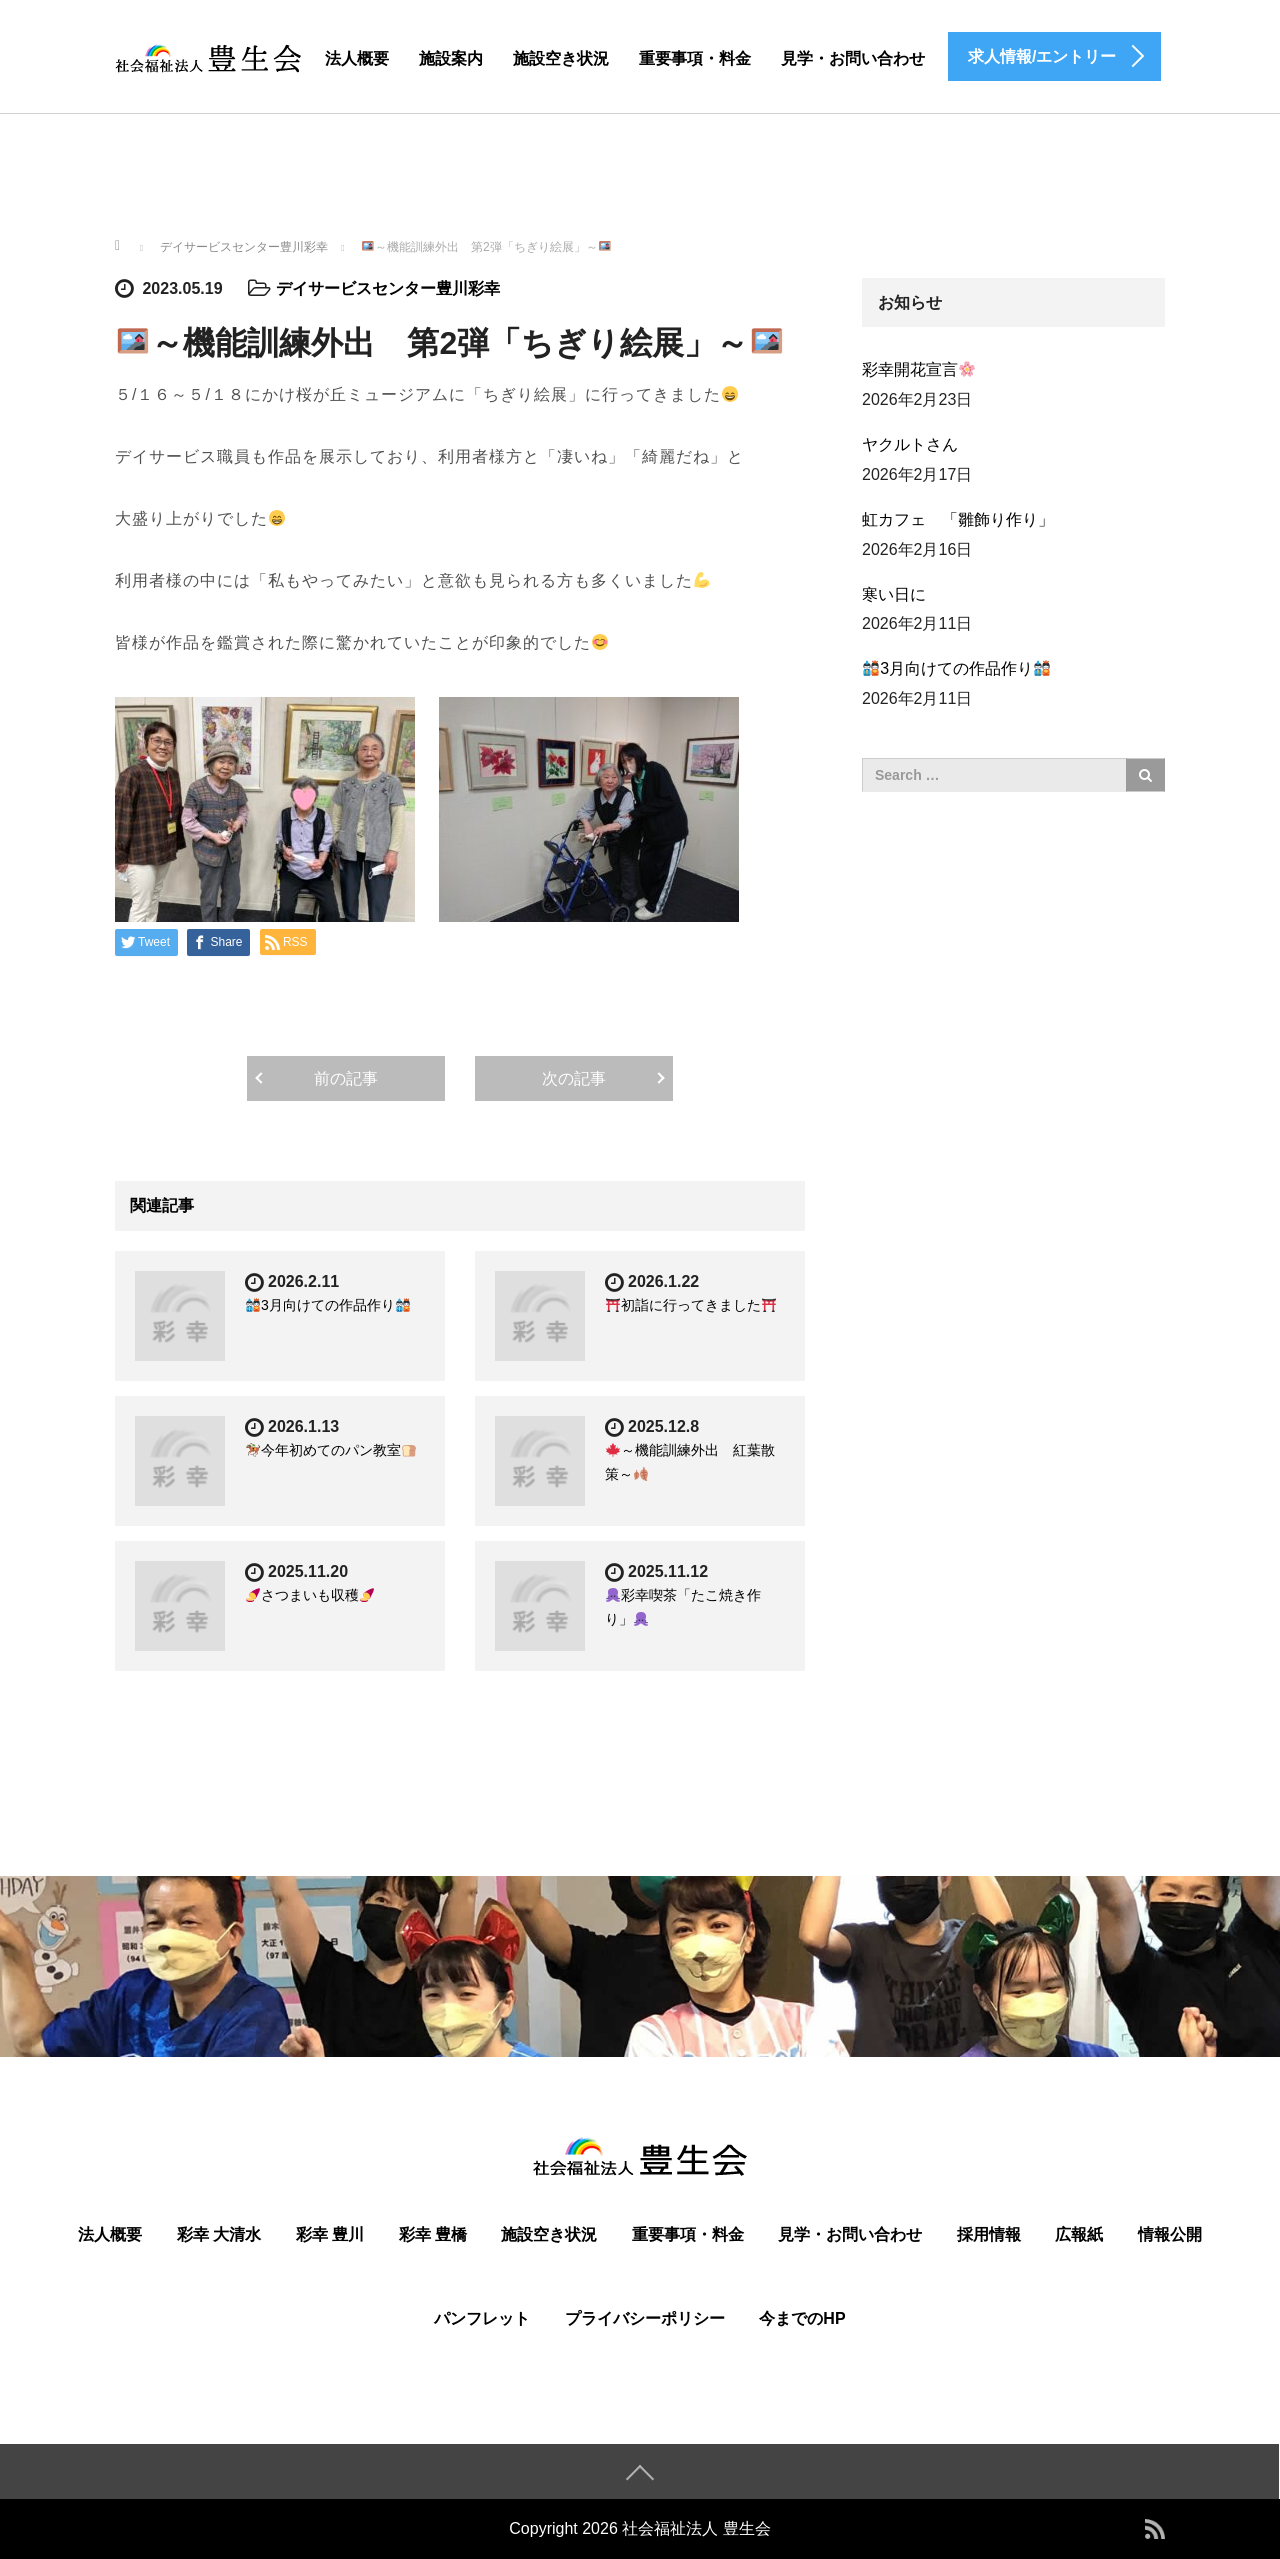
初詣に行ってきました (691, 1305)
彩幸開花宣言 (918, 369)
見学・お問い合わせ (853, 58)
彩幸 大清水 (219, 2234)
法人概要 (357, 58)
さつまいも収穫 (310, 1595)
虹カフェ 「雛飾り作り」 (958, 519)
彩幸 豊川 (330, 2234)
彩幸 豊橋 (433, 2234)
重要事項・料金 (695, 58)
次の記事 (574, 1078)
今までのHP (802, 2318)
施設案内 (451, 58)
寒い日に (894, 594)
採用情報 (989, 2234)
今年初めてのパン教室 (331, 1450)
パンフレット (482, 2318)
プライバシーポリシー (645, 2318)
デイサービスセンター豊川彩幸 (388, 288)
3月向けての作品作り (328, 1305)
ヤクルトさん (910, 444)
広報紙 (1079, 2234)
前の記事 (346, 1078)
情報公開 (1170, 2234)
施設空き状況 (561, 58)
